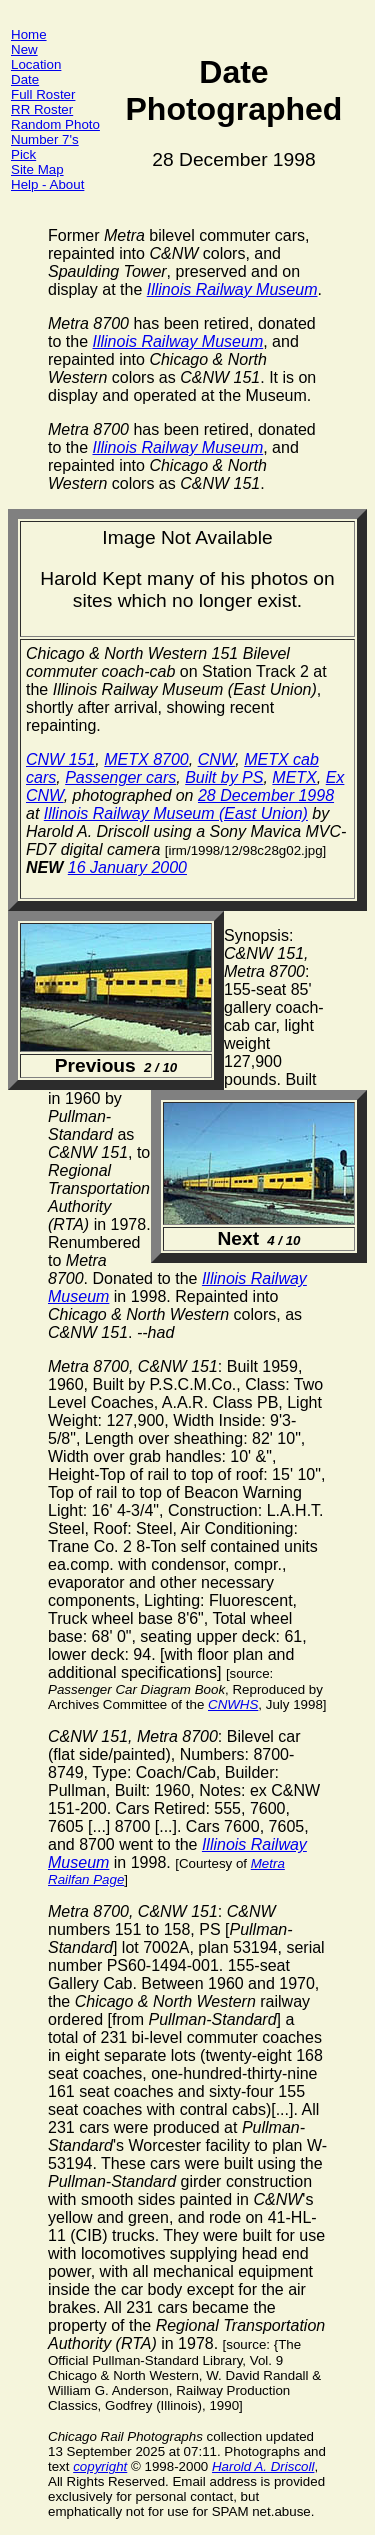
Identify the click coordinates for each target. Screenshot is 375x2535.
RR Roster (42, 109)
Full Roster (43, 94)
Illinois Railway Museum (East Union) (176, 813)
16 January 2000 (127, 867)
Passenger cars (120, 777)
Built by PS (224, 777)
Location (36, 64)
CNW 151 (60, 759)
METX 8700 (146, 759)
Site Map (37, 169)
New (24, 49)
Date (25, 79)
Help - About (47, 184)
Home (29, 34)
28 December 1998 (266, 795)
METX (294, 777)
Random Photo (55, 124)
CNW (217, 759)
